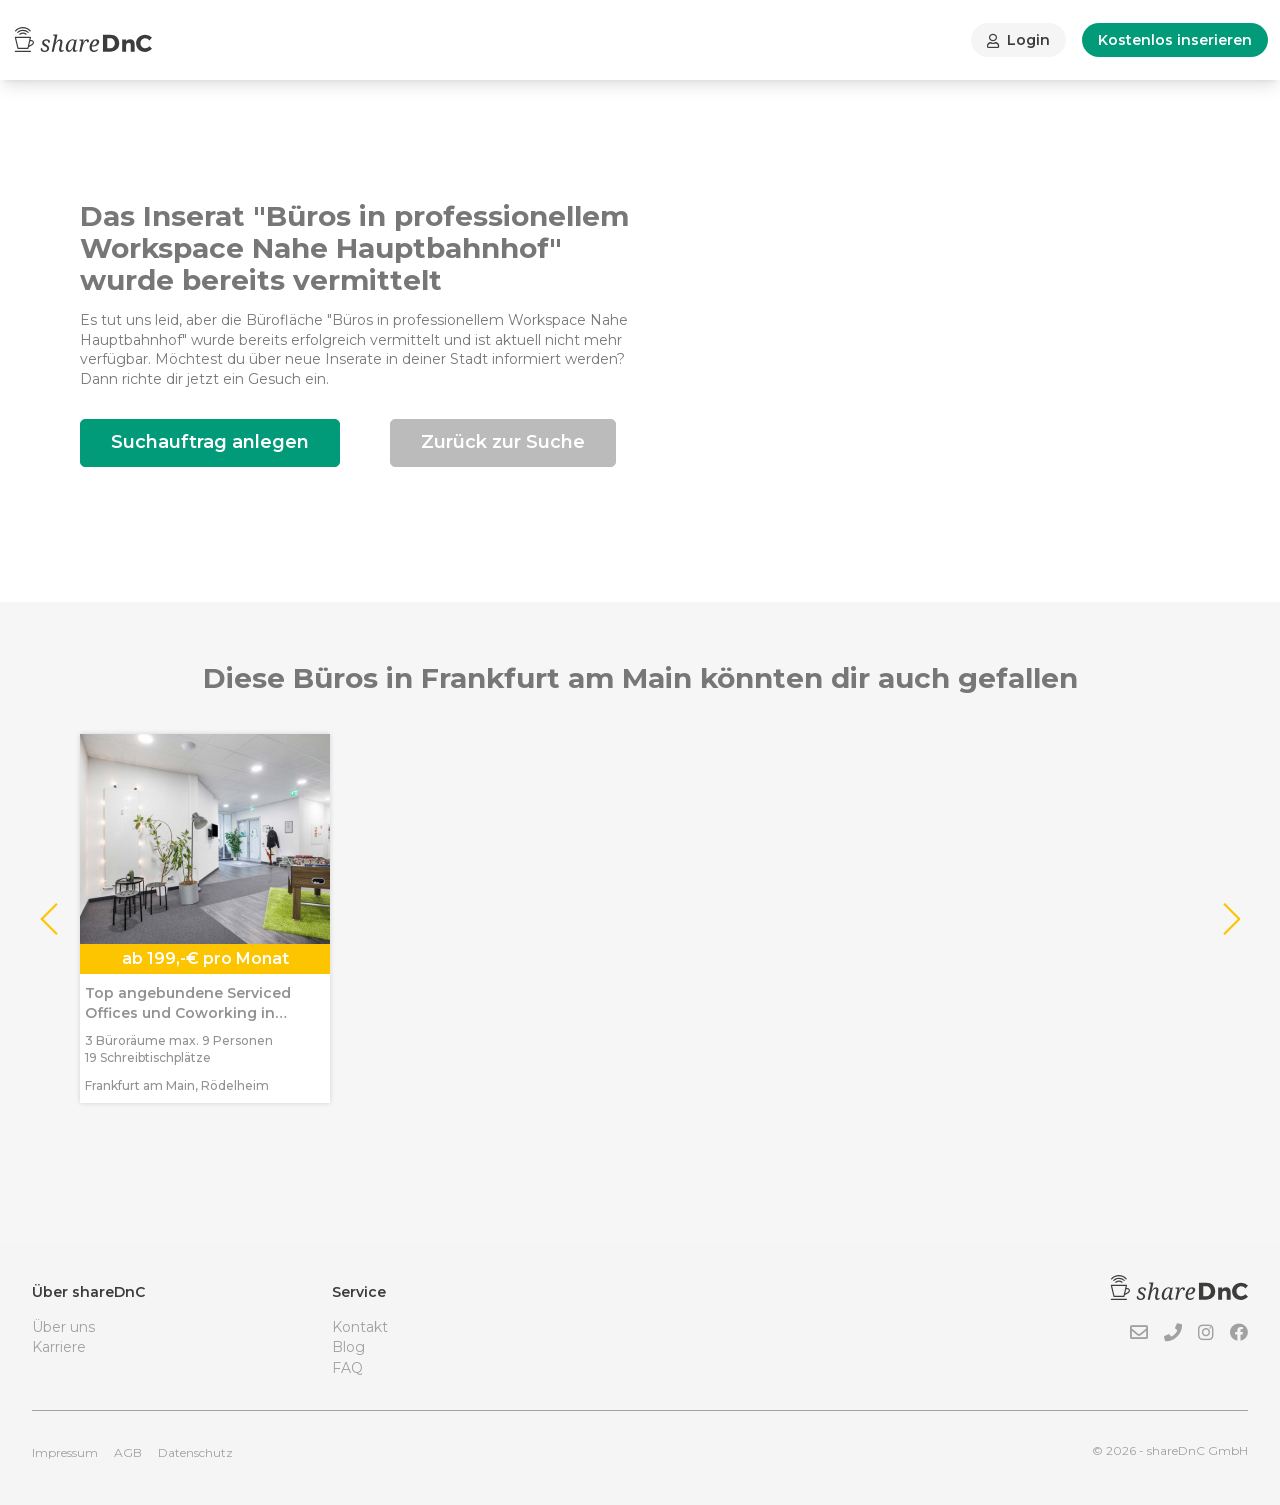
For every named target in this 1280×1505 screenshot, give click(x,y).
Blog (348, 1347)
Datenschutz (195, 1452)
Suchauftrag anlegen (210, 442)
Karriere (59, 1347)
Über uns (63, 1327)
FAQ (347, 1368)
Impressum (65, 1452)
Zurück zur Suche (503, 442)
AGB (128, 1452)
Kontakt (360, 1327)
